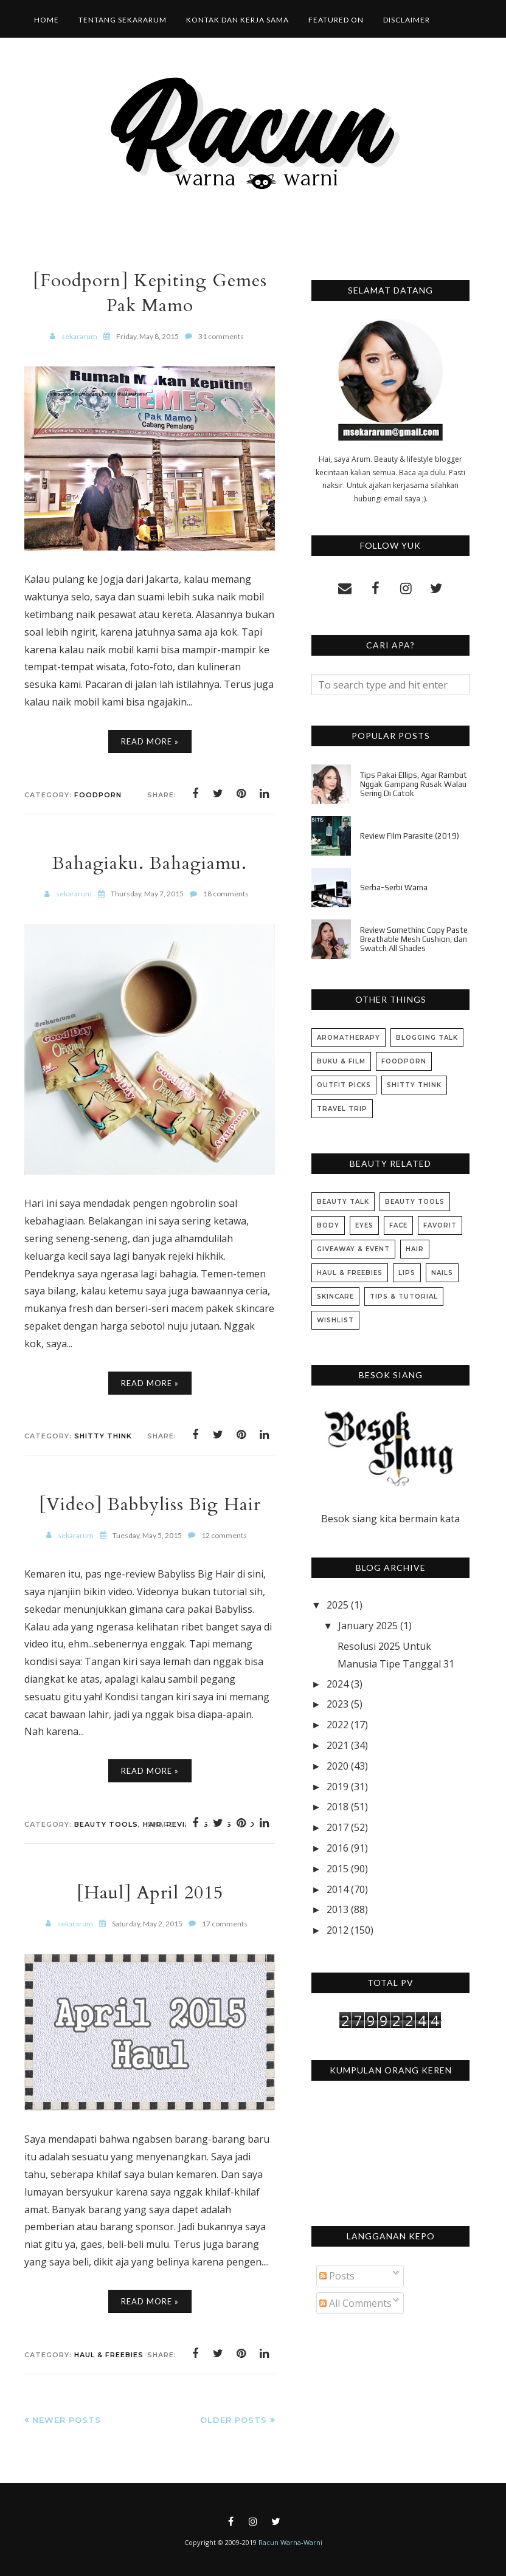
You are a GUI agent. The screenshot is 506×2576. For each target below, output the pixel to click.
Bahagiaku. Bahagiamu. (149, 863)
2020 (337, 1766)
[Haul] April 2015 (149, 1892)
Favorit (440, 1225)
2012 (337, 1930)
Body (328, 1225)
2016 (337, 1848)
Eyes (364, 1225)
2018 (337, 1806)
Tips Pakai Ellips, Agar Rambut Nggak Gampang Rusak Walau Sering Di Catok (413, 784)
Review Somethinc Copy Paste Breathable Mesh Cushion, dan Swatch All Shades (414, 939)
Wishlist (335, 1320)
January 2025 (368, 1625)
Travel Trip (342, 1109)
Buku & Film (341, 1061)
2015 (337, 1868)
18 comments (226, 893)
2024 (337, 1684)
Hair (415, 1249)
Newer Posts (66, 2420)
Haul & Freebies (109, 2355)
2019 (337, 1786)
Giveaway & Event (353, 1249)
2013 (337, 1909)
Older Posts (233, 2420)
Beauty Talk (343, 1202)
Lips (406, 1273)
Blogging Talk (427, 1038)
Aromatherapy (348, 1038)
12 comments (224, 1535)
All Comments (355, 2303)
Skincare (335, 1296)
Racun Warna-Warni (290, 2542)
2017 (337, 1827)
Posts (337, 2275)
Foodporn (98, 795)
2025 (337, 1605)
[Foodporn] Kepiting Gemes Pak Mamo (150, 293)
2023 (337, 1704)
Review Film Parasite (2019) (409, 835)
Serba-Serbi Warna (394, 887)
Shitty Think (103, 1436)
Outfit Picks (344, 1085)
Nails (442, 1273)
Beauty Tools (106, 1824)
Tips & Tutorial (404, 1296)
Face (398, 1225)
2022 (337, 1724)
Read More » (150, 741)
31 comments (221, 336)
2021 (337, 1745)
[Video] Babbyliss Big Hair (149, 1504)
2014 (337, 1889)
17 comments (225, 1923)
